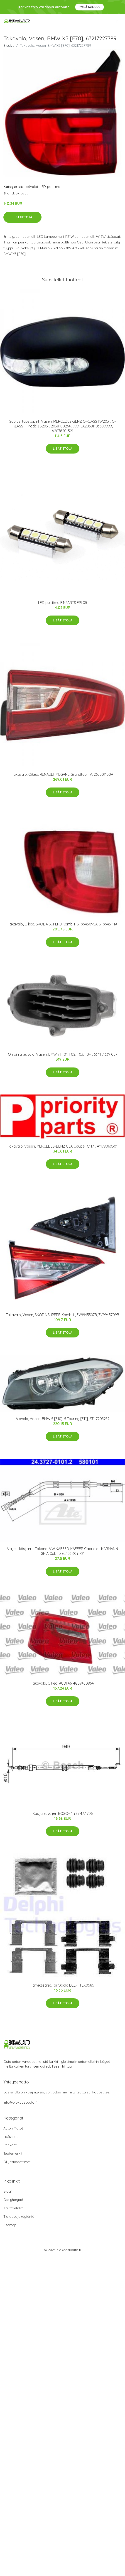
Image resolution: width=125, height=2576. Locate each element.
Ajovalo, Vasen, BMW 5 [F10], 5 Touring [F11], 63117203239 (63, 1418)
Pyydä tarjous (89, 7)
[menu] (118, 21)
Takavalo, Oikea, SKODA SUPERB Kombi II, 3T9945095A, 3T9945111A (62, 924)
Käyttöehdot (13, 2208)
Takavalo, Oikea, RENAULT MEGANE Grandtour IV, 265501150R (62, 774)
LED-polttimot (50, 186)
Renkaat (10, 2145)
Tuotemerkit (12, 2153)
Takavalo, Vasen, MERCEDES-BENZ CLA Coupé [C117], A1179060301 (63, 1146)
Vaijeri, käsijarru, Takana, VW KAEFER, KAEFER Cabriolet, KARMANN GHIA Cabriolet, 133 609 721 (62, 1551)
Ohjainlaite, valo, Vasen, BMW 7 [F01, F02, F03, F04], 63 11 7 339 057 (62, 1054)
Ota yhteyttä (13, 2200)
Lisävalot (31, 186)
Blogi (7, 2191)
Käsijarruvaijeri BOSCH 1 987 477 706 (62, 1813)
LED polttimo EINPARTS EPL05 (62, 602)
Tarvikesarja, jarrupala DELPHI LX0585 (62, 1985)
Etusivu (8, 45)
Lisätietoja (22, 217)
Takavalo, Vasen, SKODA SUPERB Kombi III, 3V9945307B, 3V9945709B (62, 1315)
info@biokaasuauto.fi (20, 2102)
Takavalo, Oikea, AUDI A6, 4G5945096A (62, 1683)
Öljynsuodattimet (16, 2162)
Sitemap (9, 2225)
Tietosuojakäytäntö (18, 2216)
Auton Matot (13, 2128)
